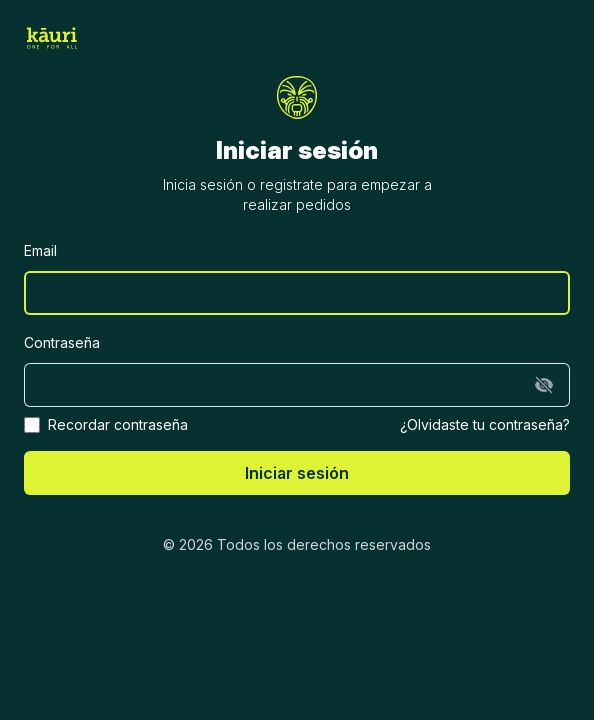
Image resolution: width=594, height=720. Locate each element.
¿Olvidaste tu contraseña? (485, 424)
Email (40, 250)
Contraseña (62, 342)
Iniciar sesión (297, 473)
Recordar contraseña (118, 424)
